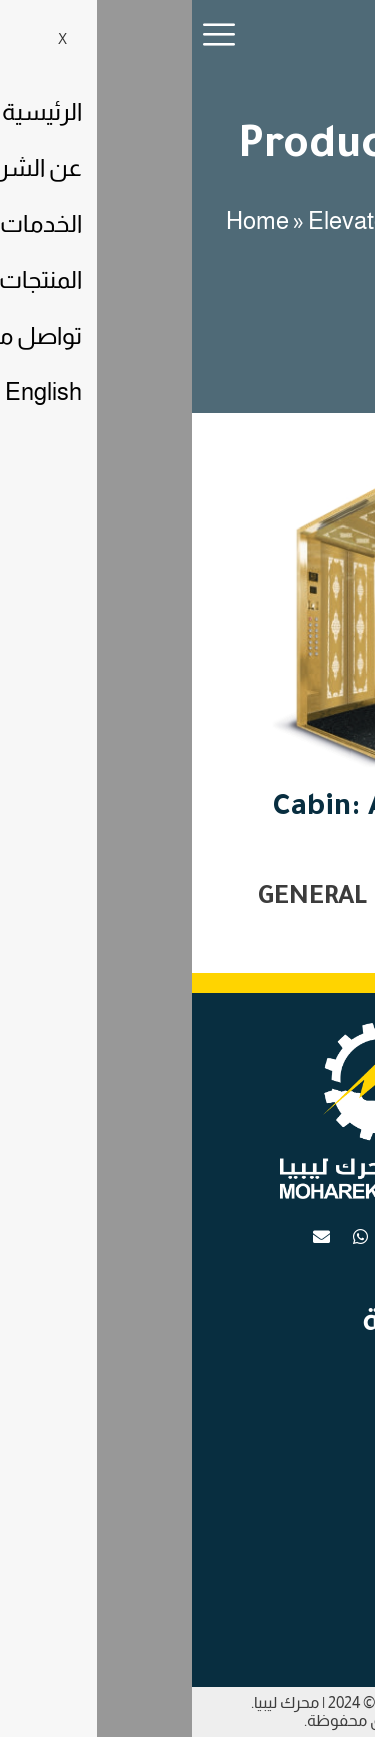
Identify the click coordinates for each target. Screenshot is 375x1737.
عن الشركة (303, 1450)
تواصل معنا (301, 1390)
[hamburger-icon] (28, 38)
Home (65, 220)
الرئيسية (312, 1360)
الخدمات (311, 1420)
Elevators (165, 220)
